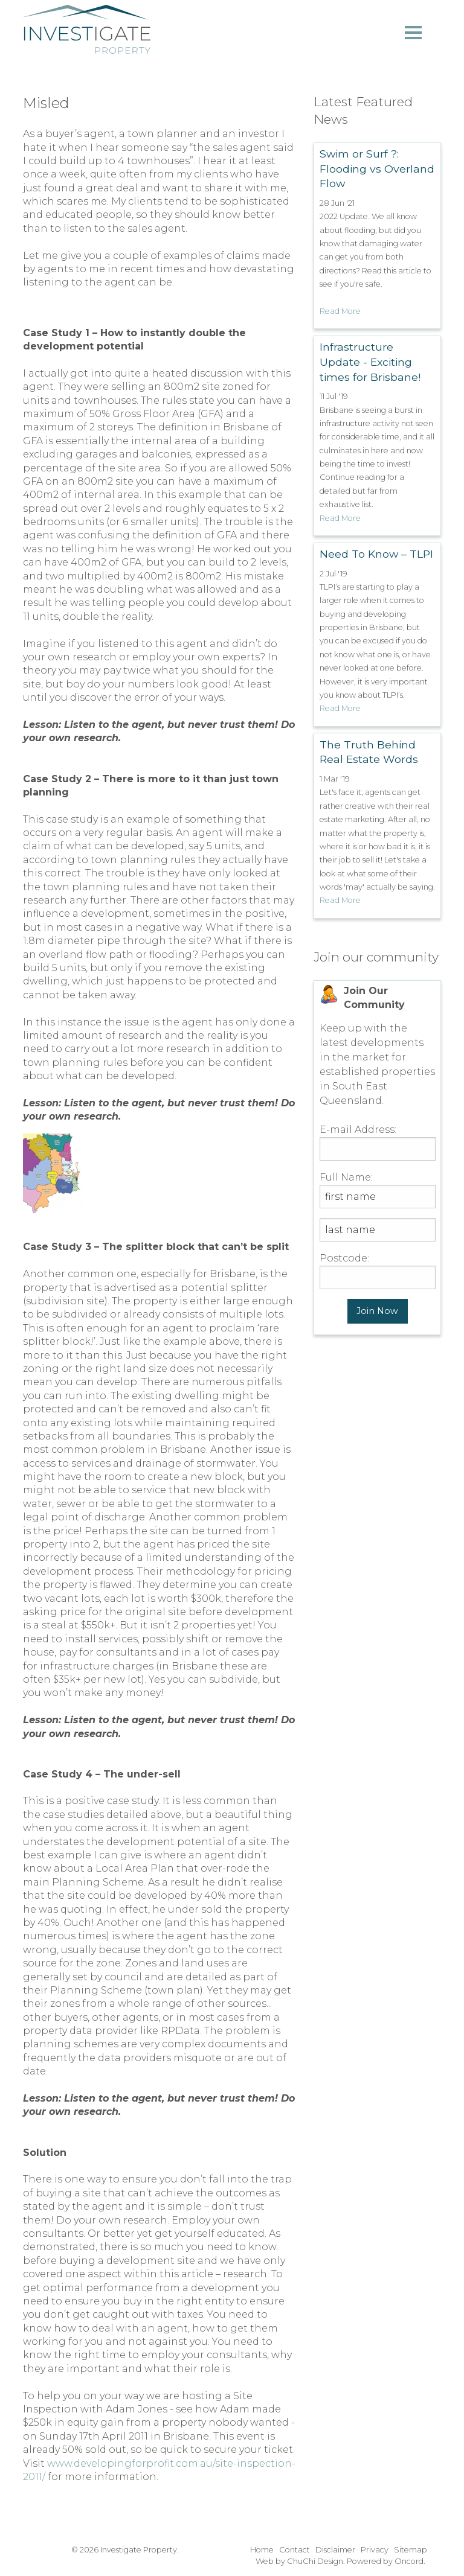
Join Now (377, 1311)
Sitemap (410, 2549)
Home (262, 2549)
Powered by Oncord (385, 2561)
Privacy (374, 2549)
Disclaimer (335, 2549)
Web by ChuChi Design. (300, 2561)
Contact (294, 2549)
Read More (340, 311)
